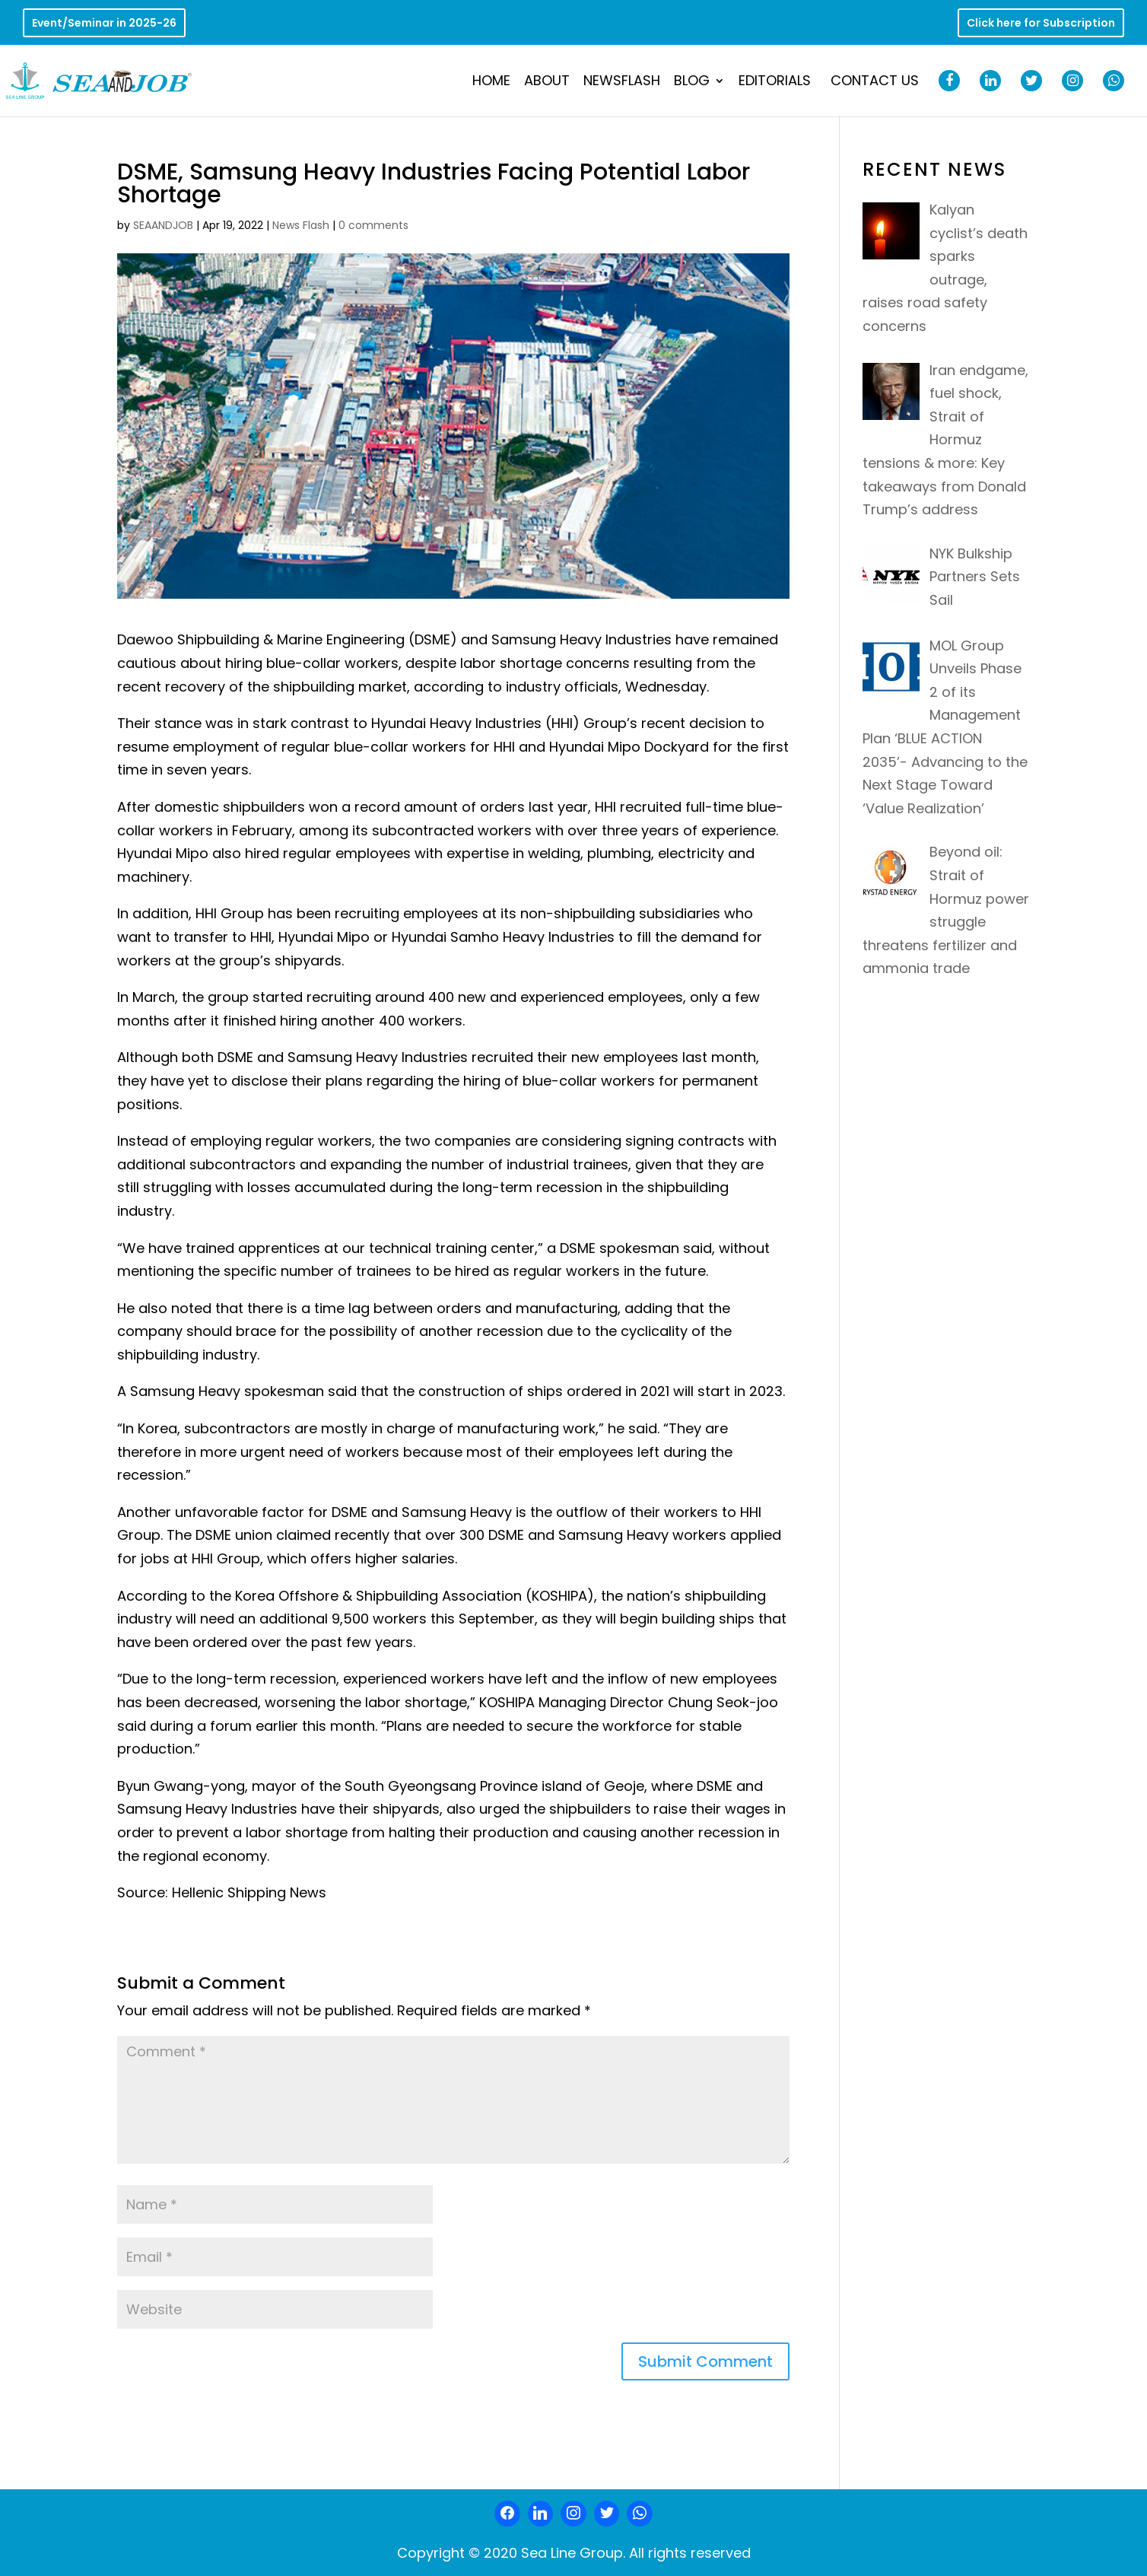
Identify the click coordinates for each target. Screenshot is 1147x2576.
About (547, 82)
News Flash (300, 225)
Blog (692, 82)
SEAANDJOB (163, 225)
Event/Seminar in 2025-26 (104, 23)
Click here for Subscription (1041, 23)
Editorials (775, 82)
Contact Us (875, 82)
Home (491, 82)
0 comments (373, 225)
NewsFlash (621, 82)
